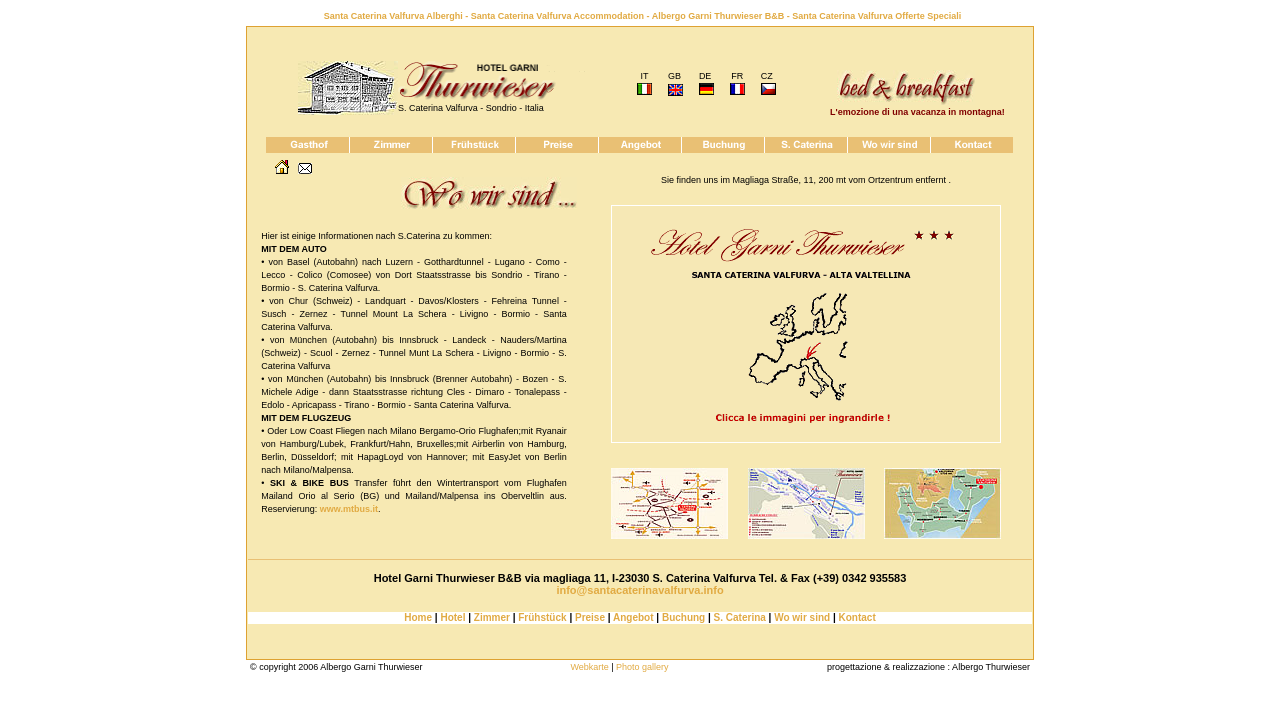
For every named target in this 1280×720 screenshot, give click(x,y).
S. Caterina (740, 617)
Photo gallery (642, 667)
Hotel (452, 617)
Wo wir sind (800, 617)
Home (418, 617)
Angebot (632, 617)
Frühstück (542, 617)
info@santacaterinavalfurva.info (639, 590)
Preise (590, 617)
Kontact (857, 617)
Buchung (683, 617)
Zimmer (492, 617)
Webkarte (589, 667)
